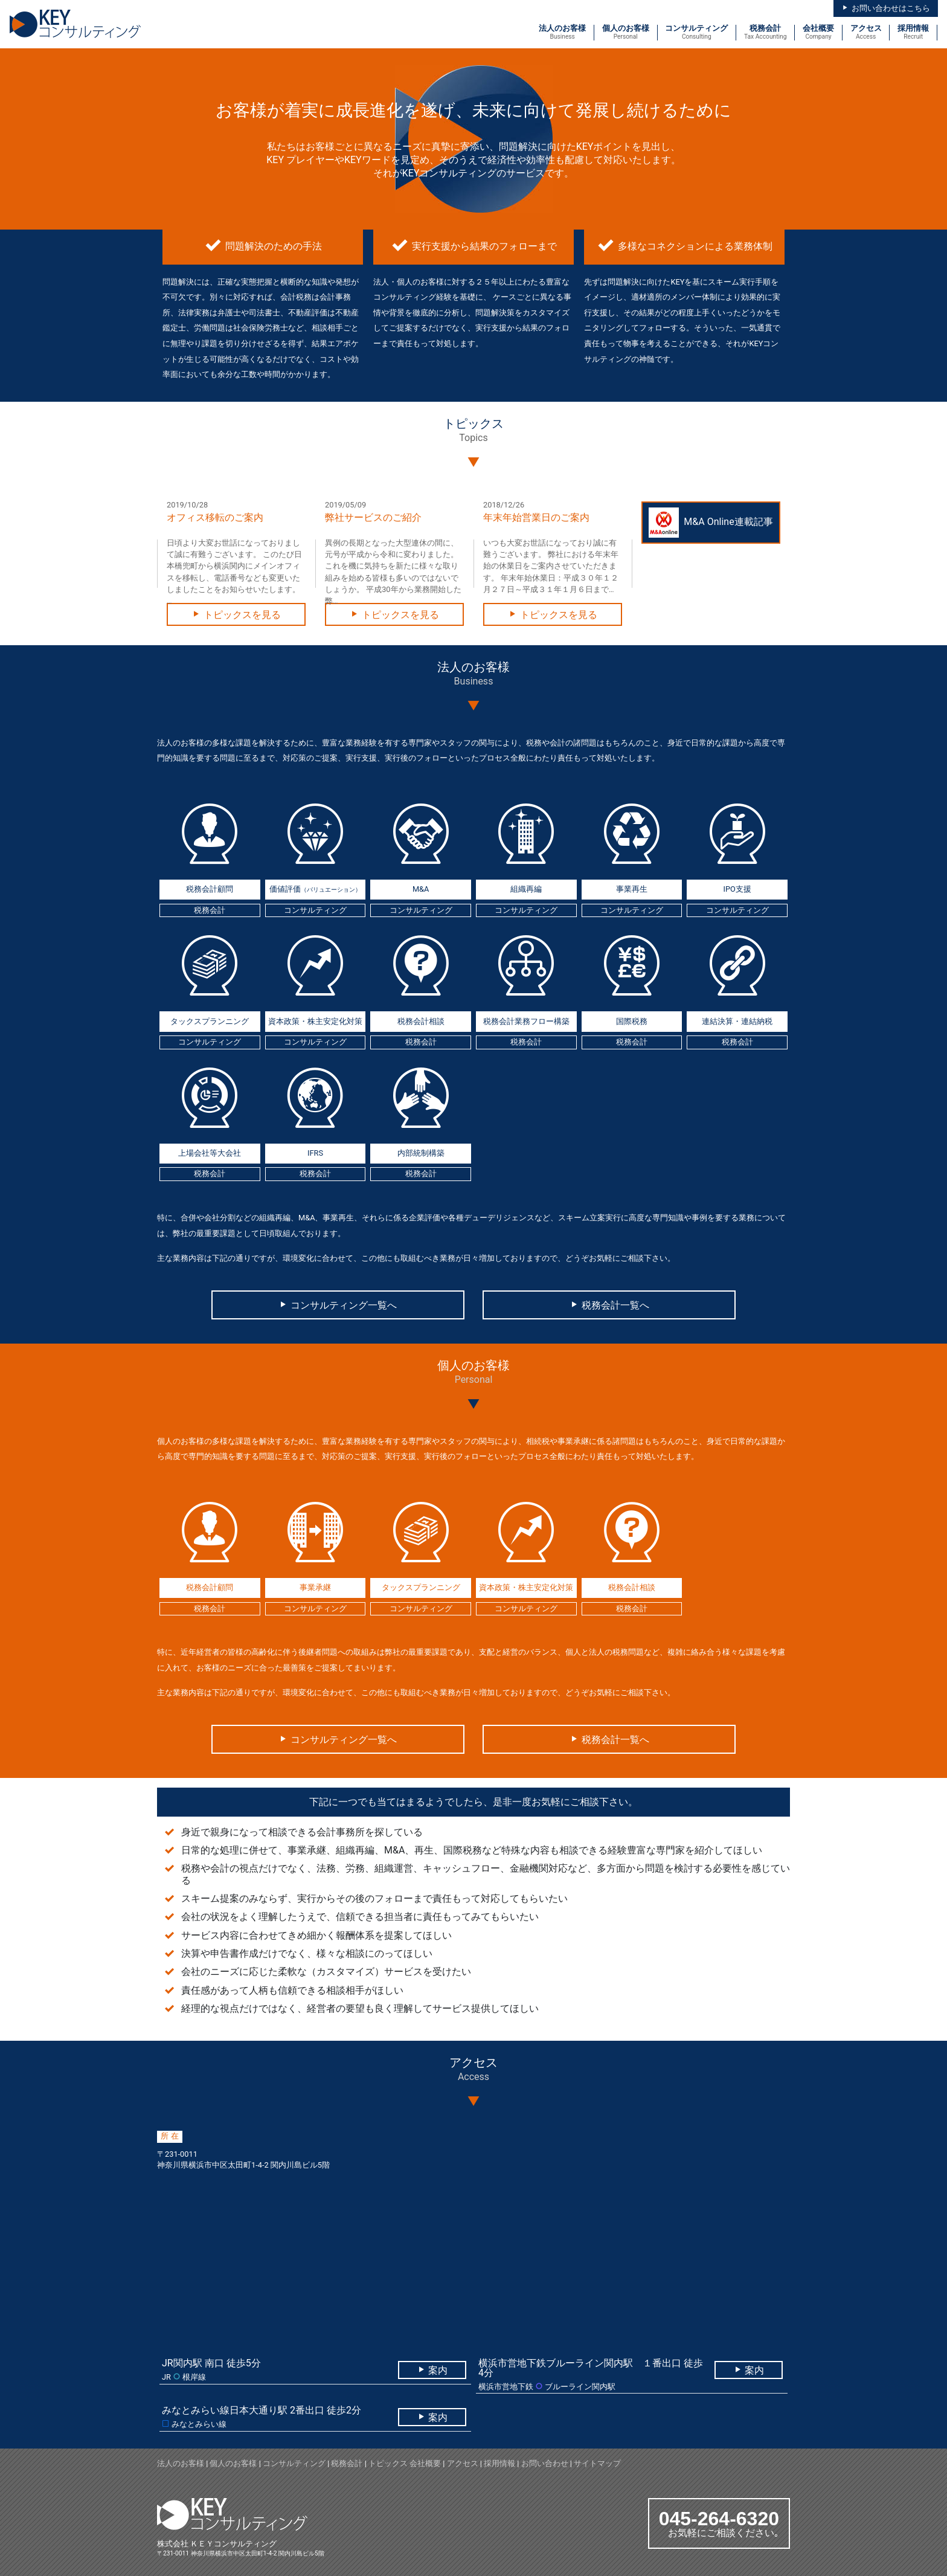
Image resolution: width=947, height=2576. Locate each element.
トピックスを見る (236, 614)
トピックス (388, 2463)
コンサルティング (294, 2463)
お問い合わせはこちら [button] (885, 8)
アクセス (462, 2463)
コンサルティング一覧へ (337, 1305)
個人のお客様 (233, 2463)
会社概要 (425, 2463)
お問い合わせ (544, 2463)
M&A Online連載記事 (710, 523)
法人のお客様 (180, 2463)
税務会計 (346, 2463)
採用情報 (499, 2463)
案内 (432, 2370)
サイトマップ (597, 2463)
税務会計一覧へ (609, 1305)
